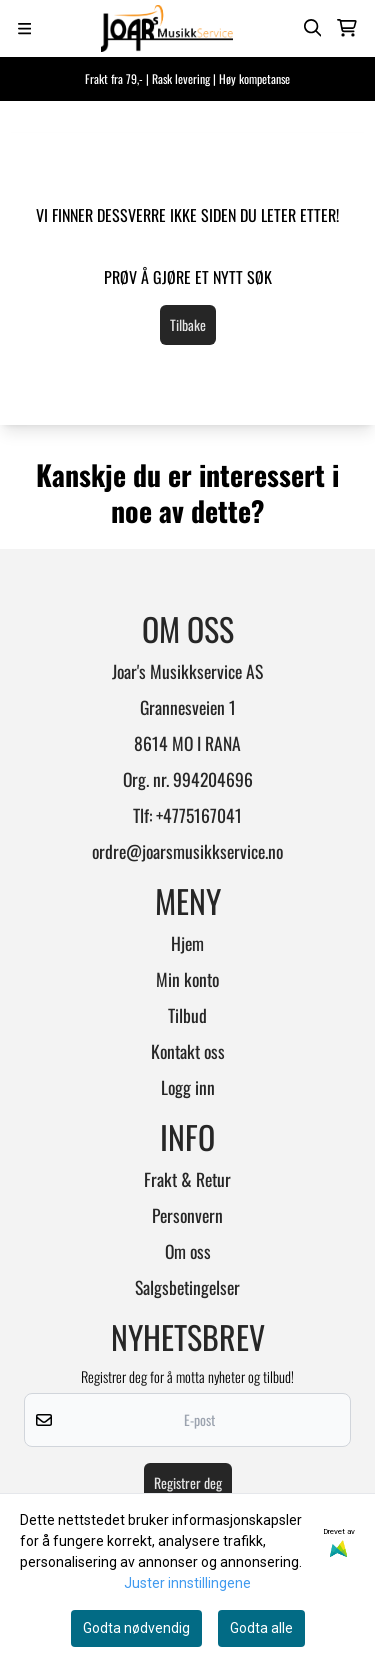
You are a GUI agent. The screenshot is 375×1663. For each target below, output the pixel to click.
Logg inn (188, 1087)
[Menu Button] (24, 28)
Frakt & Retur (187, 1179)
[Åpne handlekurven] (347, 28)
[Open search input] (313, 28)
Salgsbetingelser (187, 1287)
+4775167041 (199, 815)
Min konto (187, 979)
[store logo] (167, 28)
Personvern (187, 1215)
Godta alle (261, 1628)
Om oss (188, 1251)
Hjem (187, 943)
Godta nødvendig (136, 1628)
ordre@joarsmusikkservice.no (187, 851)
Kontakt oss (188, 1051)
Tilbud (187, 1015)
